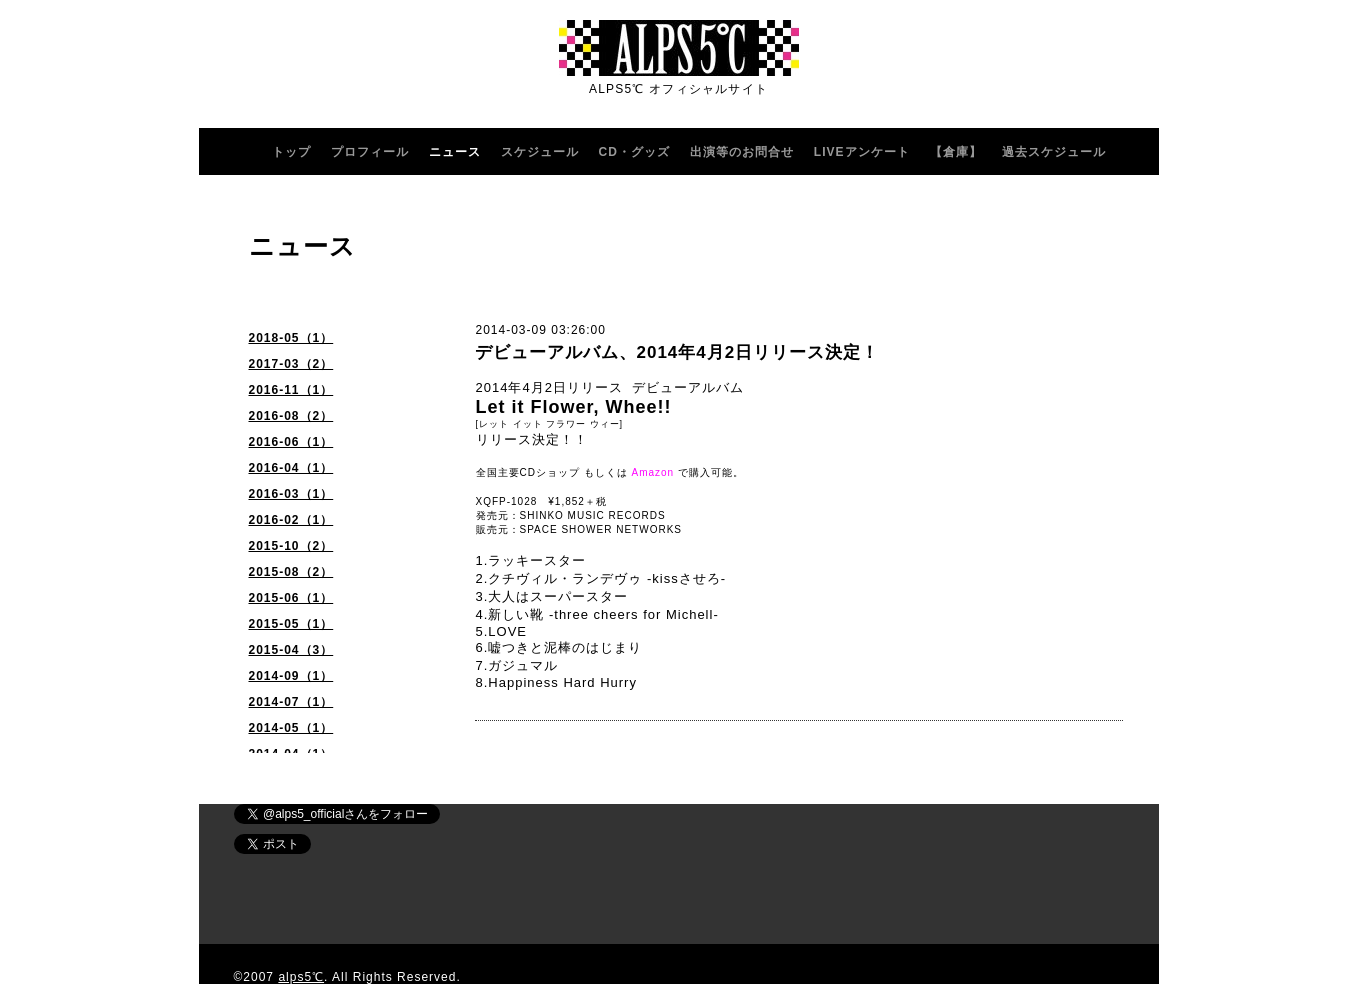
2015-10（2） (291, 546)
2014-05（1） (291, 728)
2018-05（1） (291, 338)
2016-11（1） (291, 390)
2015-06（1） (291, 598)
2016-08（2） (291, 416)
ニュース (455, 152)
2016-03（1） (291, 494)
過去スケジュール (1054, 152)
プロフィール (370, 152)
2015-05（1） (291, 624)
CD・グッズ (634, 152)
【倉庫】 (956, 152)
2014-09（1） (291, 676)
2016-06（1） (291, 442)
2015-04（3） (291, 650)
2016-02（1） (291, 520)
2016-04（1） (291, 468)
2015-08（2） (291, 572)
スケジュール (540, 152)
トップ (291, 152)
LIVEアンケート (862, 152)
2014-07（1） (291, 702)
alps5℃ (301, 977)
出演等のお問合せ (742, 152)
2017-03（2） (291, 364)
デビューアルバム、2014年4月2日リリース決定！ (677, 352)
